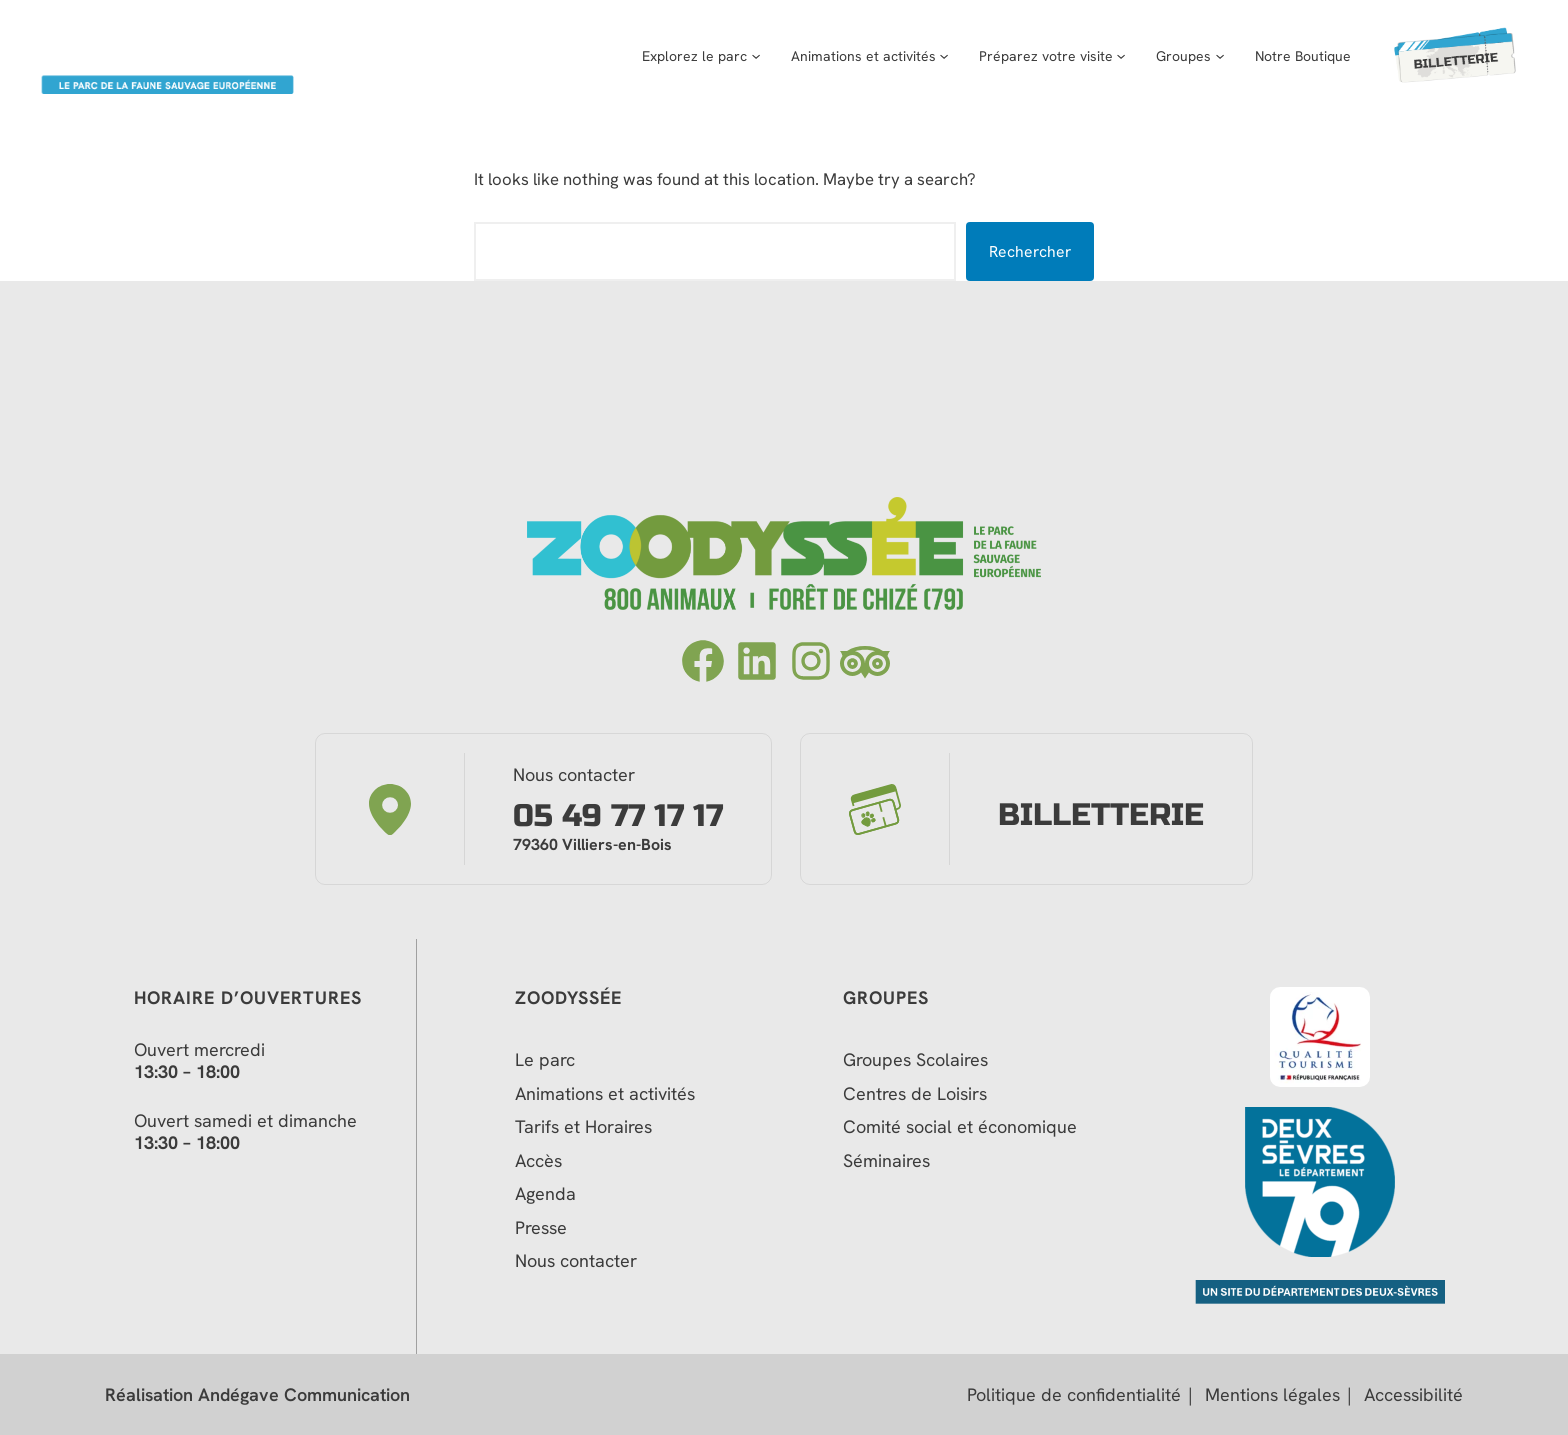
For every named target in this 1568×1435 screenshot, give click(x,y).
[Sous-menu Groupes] (1207, 55)
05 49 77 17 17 (618, 816)
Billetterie (1101, 815)
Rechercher (1030, 251)
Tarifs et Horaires (583, 1127)
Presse (541, 1228)
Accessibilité (1413, 1395)
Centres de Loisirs (915, 1094)
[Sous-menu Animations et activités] (931, 55)
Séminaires (886, 1161)
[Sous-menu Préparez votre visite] (1108, 55)
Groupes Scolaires (915, 1060)
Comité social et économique (962, 1127)
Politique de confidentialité (1074, 1395)
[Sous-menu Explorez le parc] (742, 55)
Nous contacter (576, 1261)
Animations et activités (605, 1094)
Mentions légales (1272, 1395)
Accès (538, 1161)
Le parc (545, 1060)
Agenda (545, 1194)
